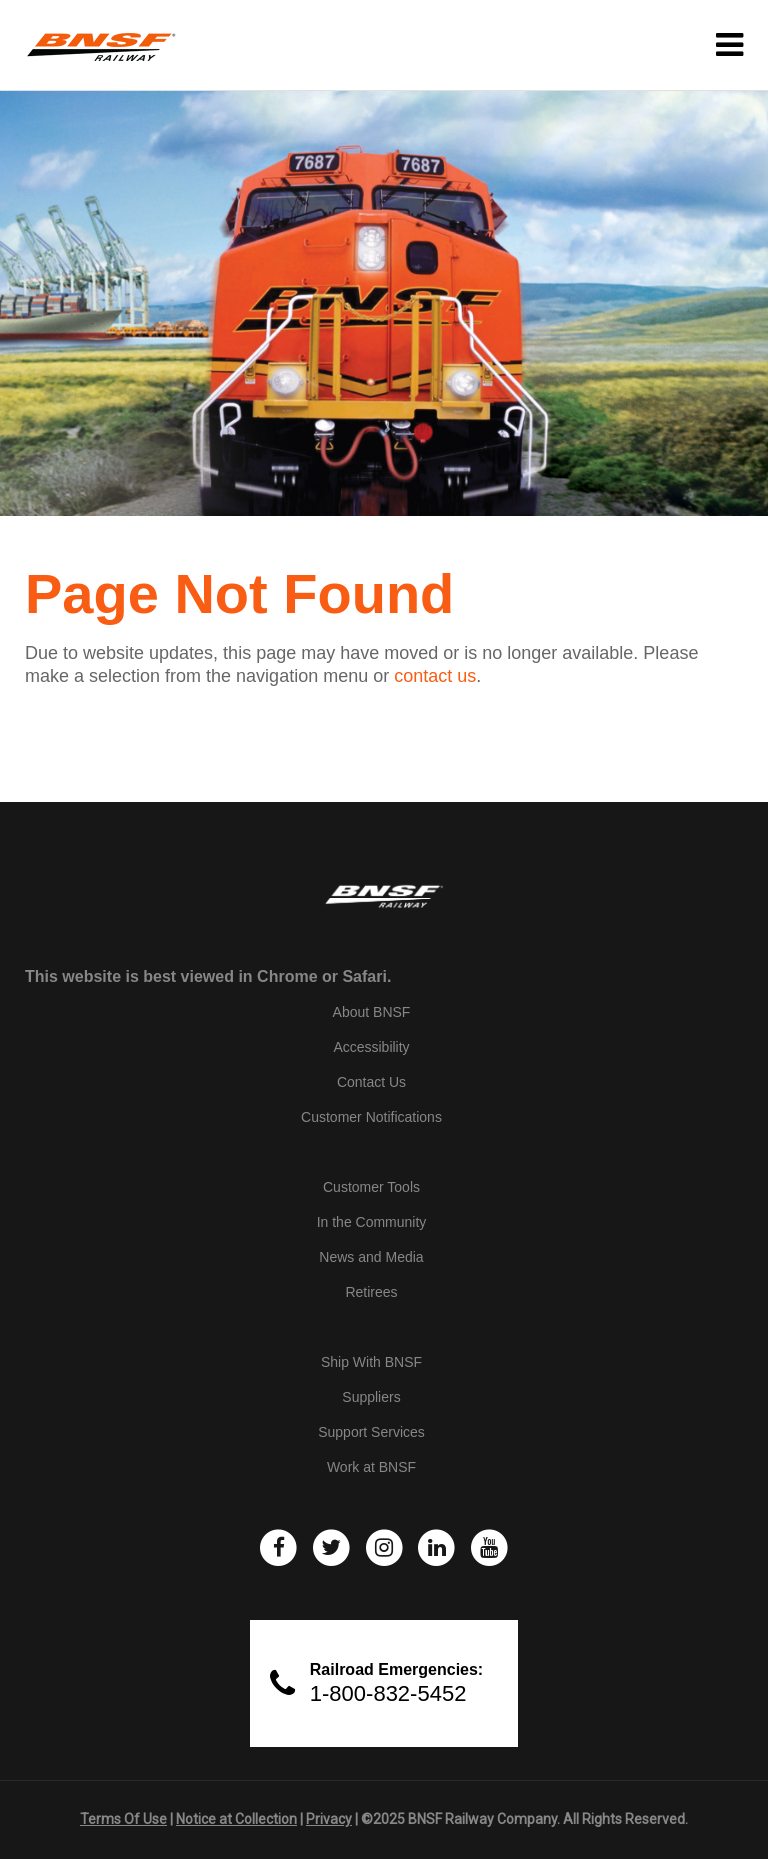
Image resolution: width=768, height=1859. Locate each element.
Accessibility (371, 1047)
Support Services (371, 1432)
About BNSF (372, 1012)
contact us (435, 676)
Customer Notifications (371, 1117)
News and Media (371, 1257)
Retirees (371, 1292)
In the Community (372, 1222)
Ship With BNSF (371, 1362)
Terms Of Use (123, 1819)
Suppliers (371, 1397)
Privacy (329, 1819)
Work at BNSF (371, 1467)
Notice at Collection (236, 1819)
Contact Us (371, 1082)
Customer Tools (371, 1187)
